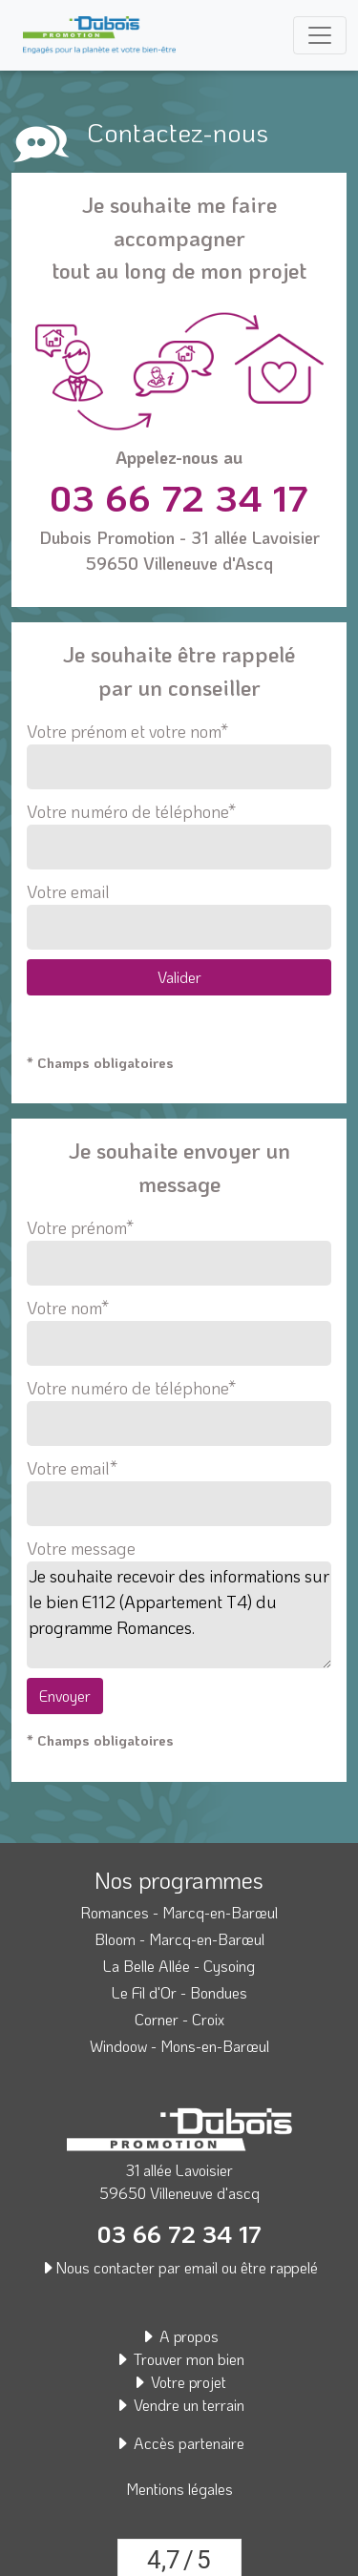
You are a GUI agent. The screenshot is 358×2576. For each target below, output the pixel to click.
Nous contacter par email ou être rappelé (179, 2267)
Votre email (179, 915)
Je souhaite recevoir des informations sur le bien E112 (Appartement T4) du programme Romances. (179, 1614)
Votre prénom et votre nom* (179, 754)
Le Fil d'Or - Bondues (179, 1992)
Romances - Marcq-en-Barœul (179, 1912)
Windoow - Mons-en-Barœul (179, 2046)
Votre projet (179, 2382)
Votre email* (179, 1486)
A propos (179, 2336)
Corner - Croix (179, 2019)
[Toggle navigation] (320, 35)
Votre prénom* (179, 1245)
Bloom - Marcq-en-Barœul (179, 1939)
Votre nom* (179, 1325)
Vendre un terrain (179, 2405)
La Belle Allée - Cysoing (179, 1966)
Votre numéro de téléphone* (179, 834)
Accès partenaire (179, 2443)
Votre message (81, 1548)
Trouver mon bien (179, 2359)
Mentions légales (179, 2489)
